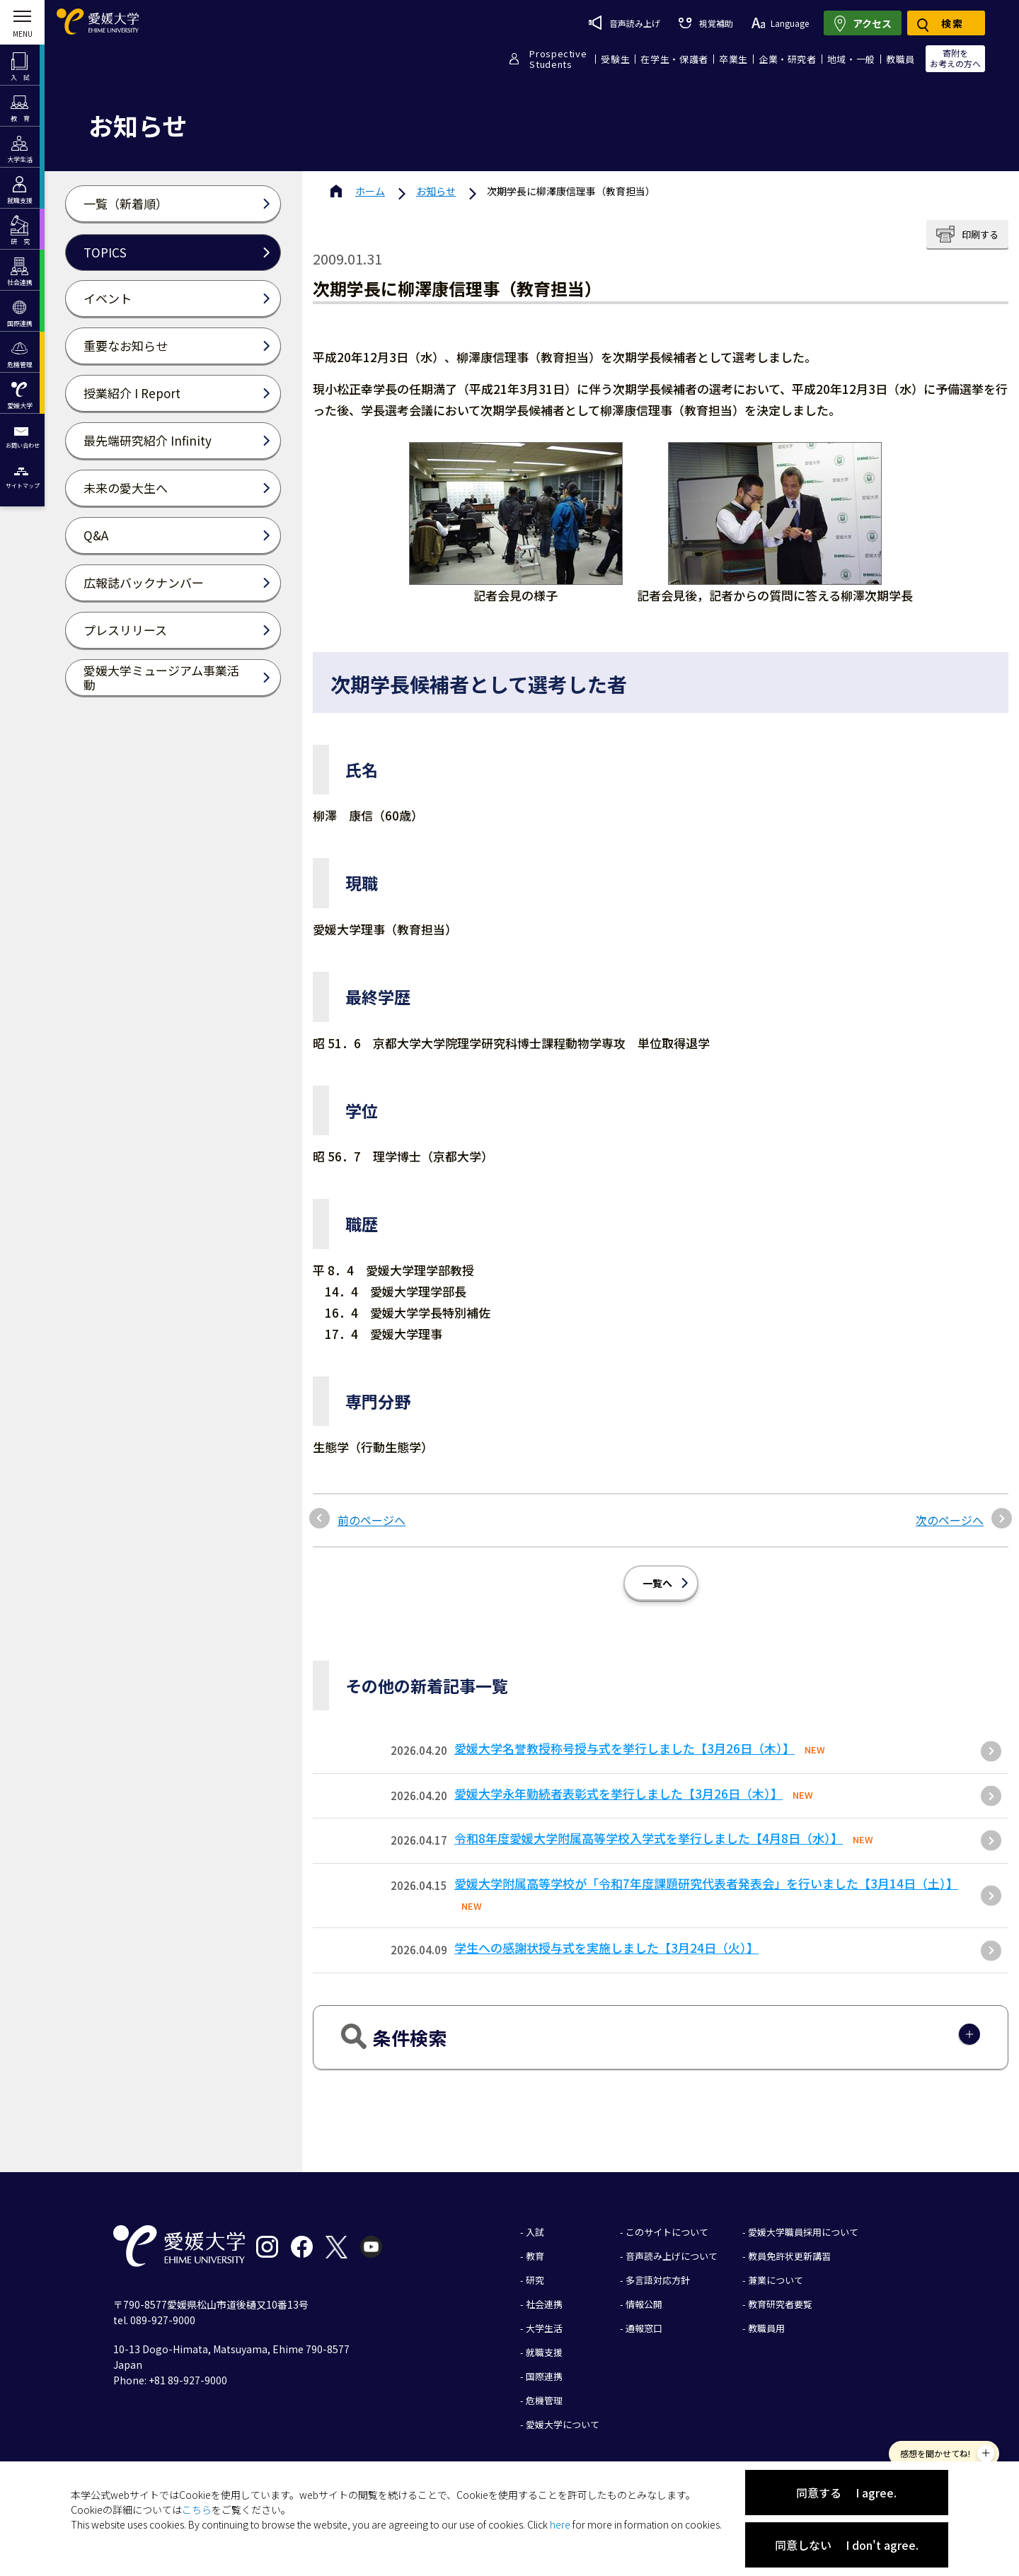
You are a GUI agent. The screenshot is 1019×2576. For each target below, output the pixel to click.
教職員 (900, 59)
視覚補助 (705, 23)
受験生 (615, 59)
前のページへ (371, 1520)
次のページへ (950, 1520)
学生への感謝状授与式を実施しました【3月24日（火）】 (606, 1947)
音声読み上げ (624, 23)
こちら (197, 2509)
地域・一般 (851, 59)
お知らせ (436, 191)
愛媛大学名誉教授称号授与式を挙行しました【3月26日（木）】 (624, 1748)
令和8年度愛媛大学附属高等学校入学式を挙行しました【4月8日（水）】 (648, 1838)
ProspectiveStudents (558, 59)
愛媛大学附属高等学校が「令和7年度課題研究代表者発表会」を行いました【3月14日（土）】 (706, 1883)
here (560, 2524)
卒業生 (733, 59)
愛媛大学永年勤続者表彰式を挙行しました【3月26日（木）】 (618, 1793)
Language (780, 23)
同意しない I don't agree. (847, 2544)
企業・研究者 (788, 59)
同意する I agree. (846, 2492)
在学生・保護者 (674, 59)
